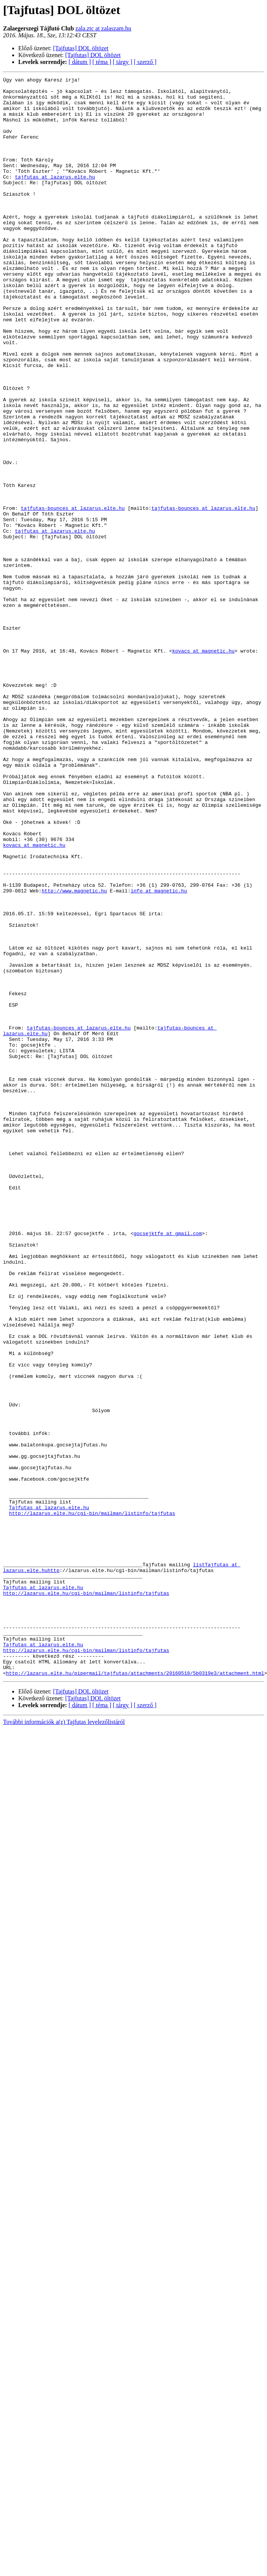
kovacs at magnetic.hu (203, 766)
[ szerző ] (145, 62)
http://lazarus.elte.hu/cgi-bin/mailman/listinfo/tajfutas (92, 1800)
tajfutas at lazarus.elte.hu (55, 197)
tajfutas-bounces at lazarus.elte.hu (73, 594)
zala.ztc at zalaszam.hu (103, 28)
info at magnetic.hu (158, 1053)
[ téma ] (101, 62)
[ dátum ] (79, 62)
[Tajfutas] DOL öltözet (81, 48)
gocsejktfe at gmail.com (168, 1465)
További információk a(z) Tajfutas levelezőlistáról (64, 2041)
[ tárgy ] (122, 62)
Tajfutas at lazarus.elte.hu (49, 1794)
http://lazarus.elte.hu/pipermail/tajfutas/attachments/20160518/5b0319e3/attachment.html (135, 1992)
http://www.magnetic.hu (74, 1053)
